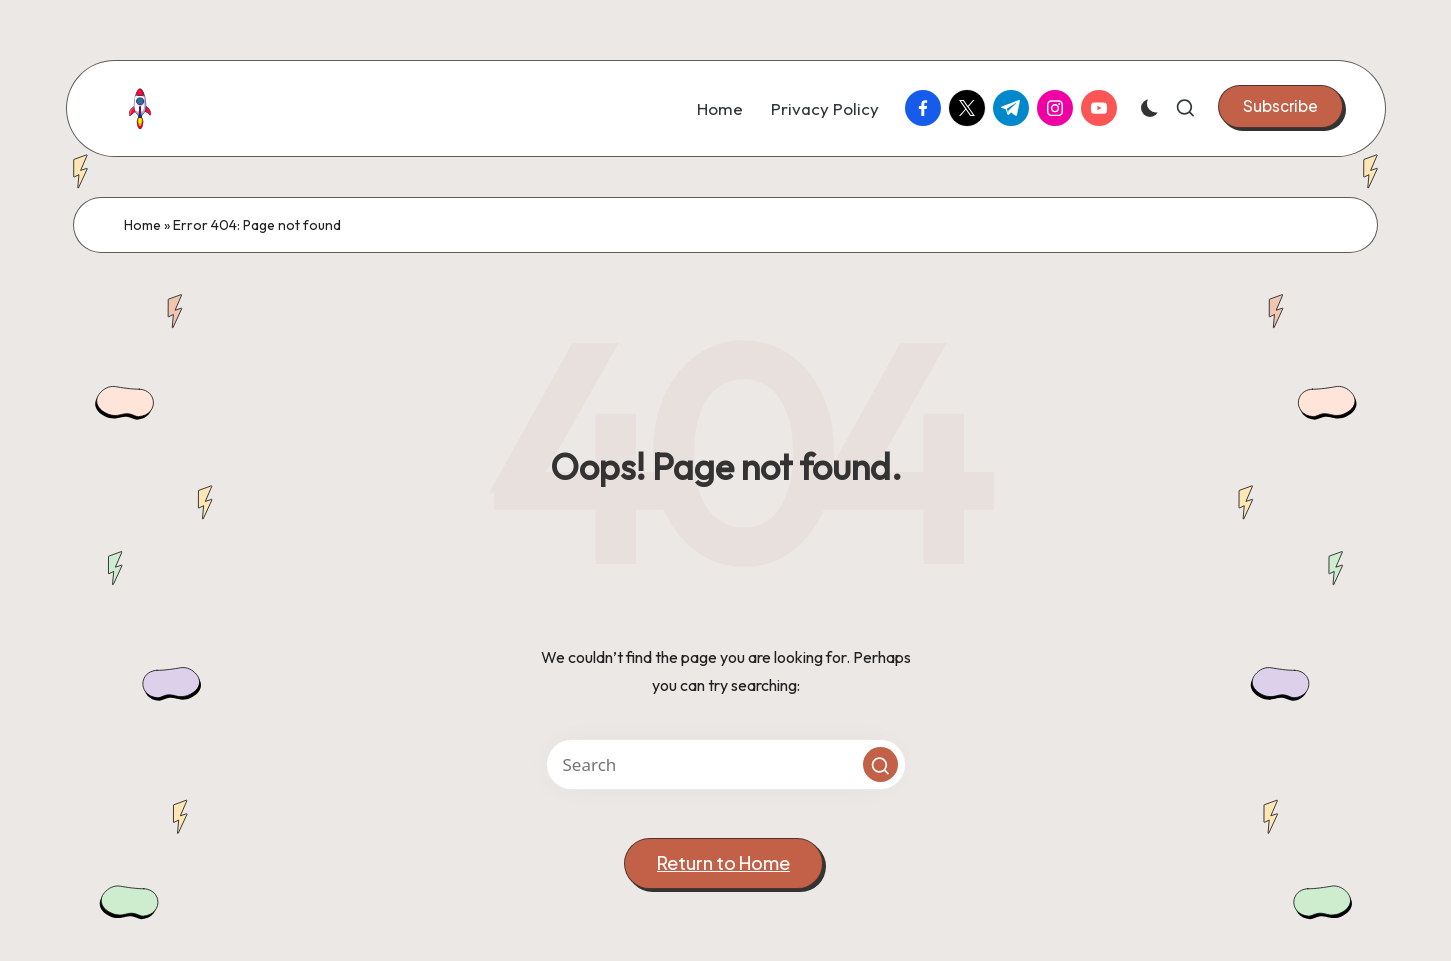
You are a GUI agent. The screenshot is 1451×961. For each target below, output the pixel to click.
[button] (1280, 106)
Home (142, 225)
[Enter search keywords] (726, 764)
